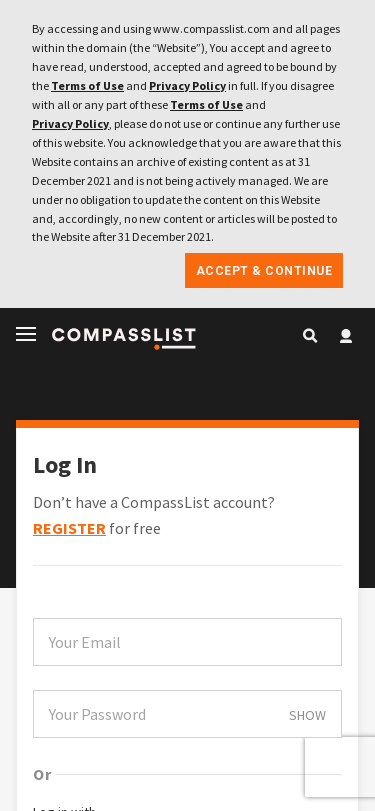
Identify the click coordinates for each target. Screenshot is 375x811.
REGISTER (69, 528)
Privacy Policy (187, 85)
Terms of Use (87, 85)
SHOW (307, 715)
